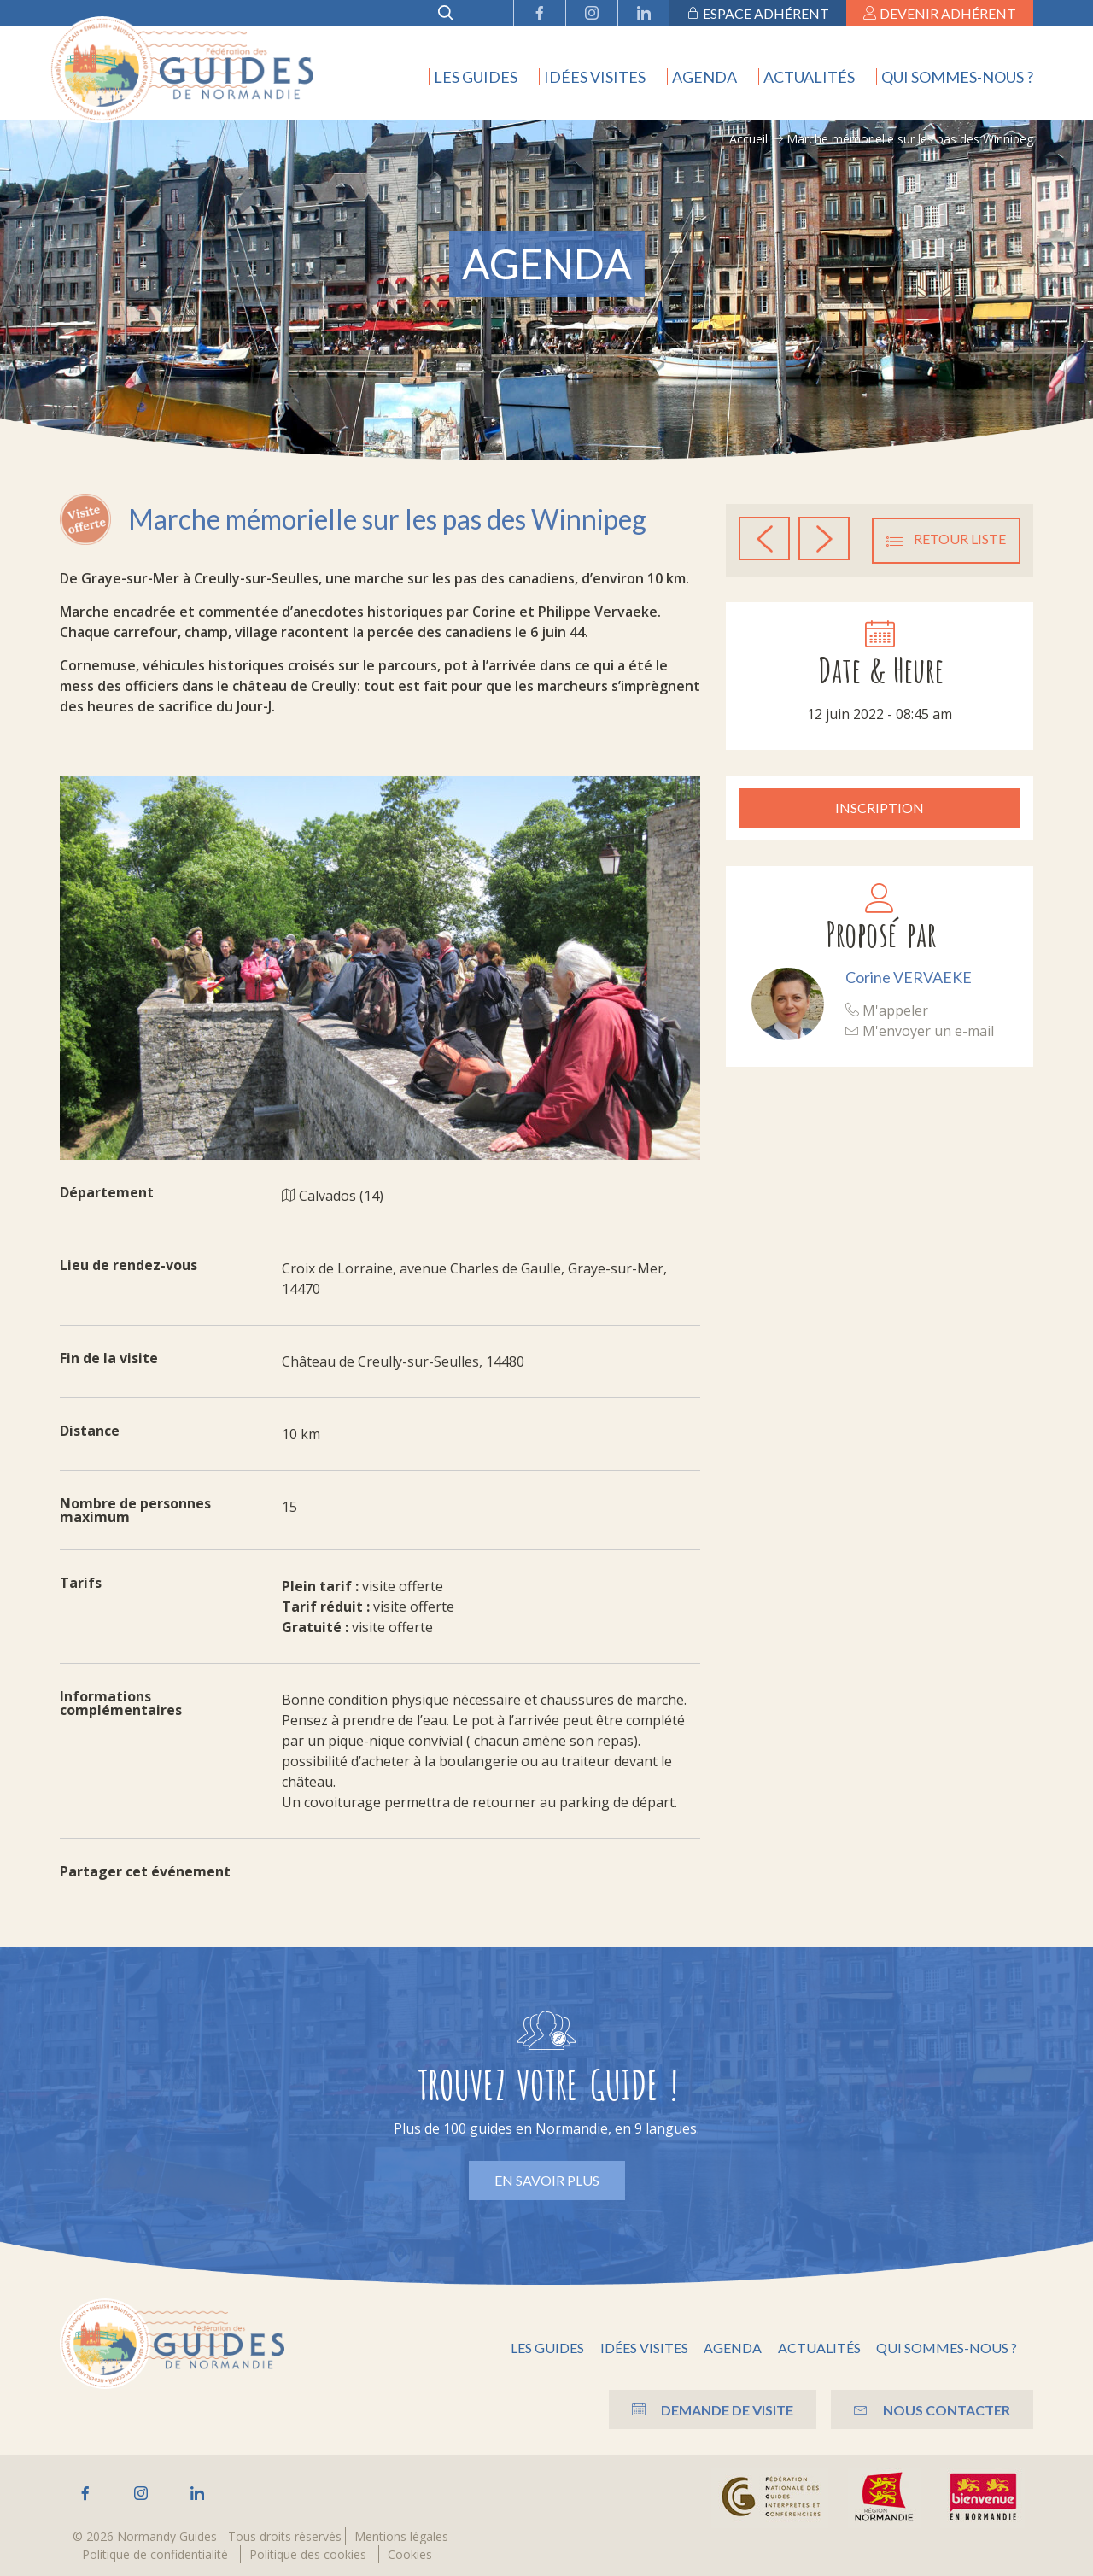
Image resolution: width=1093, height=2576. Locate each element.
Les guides (475, 76)
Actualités (809, 76)
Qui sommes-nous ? (957, 76)
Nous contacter (929, 2409)
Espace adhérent (758, 13)
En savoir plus (546, 2180)
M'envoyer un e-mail (919, 1029)
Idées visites (595, 76)
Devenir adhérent (939, 13)
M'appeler (886, 1008)
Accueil (748, 139)
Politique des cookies (307, 2554)
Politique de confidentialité (155, 2554)
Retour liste (946, 539)
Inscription (879, 807)
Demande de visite (702, 2409)
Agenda (704, 76)
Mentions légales (401, 2536)
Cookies (410, 2554)
